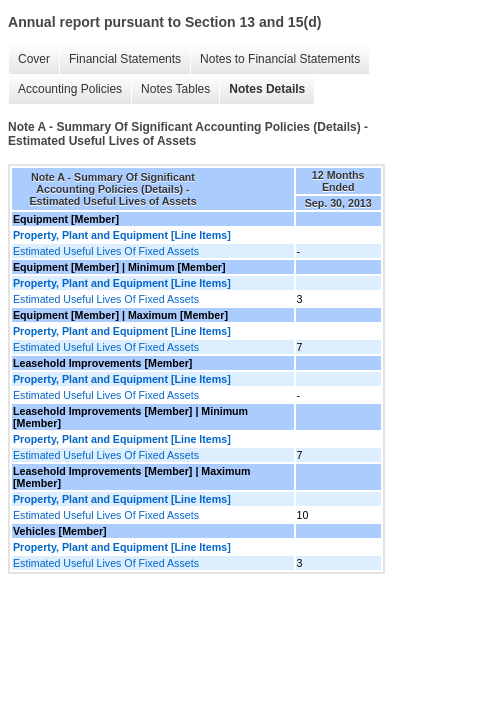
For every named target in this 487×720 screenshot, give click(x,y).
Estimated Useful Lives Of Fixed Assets (106, 251)
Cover (34, 59)
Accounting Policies (70, 89)
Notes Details (267, 89)
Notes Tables (175, 89)
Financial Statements (125, 59)
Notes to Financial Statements (280, 59)
